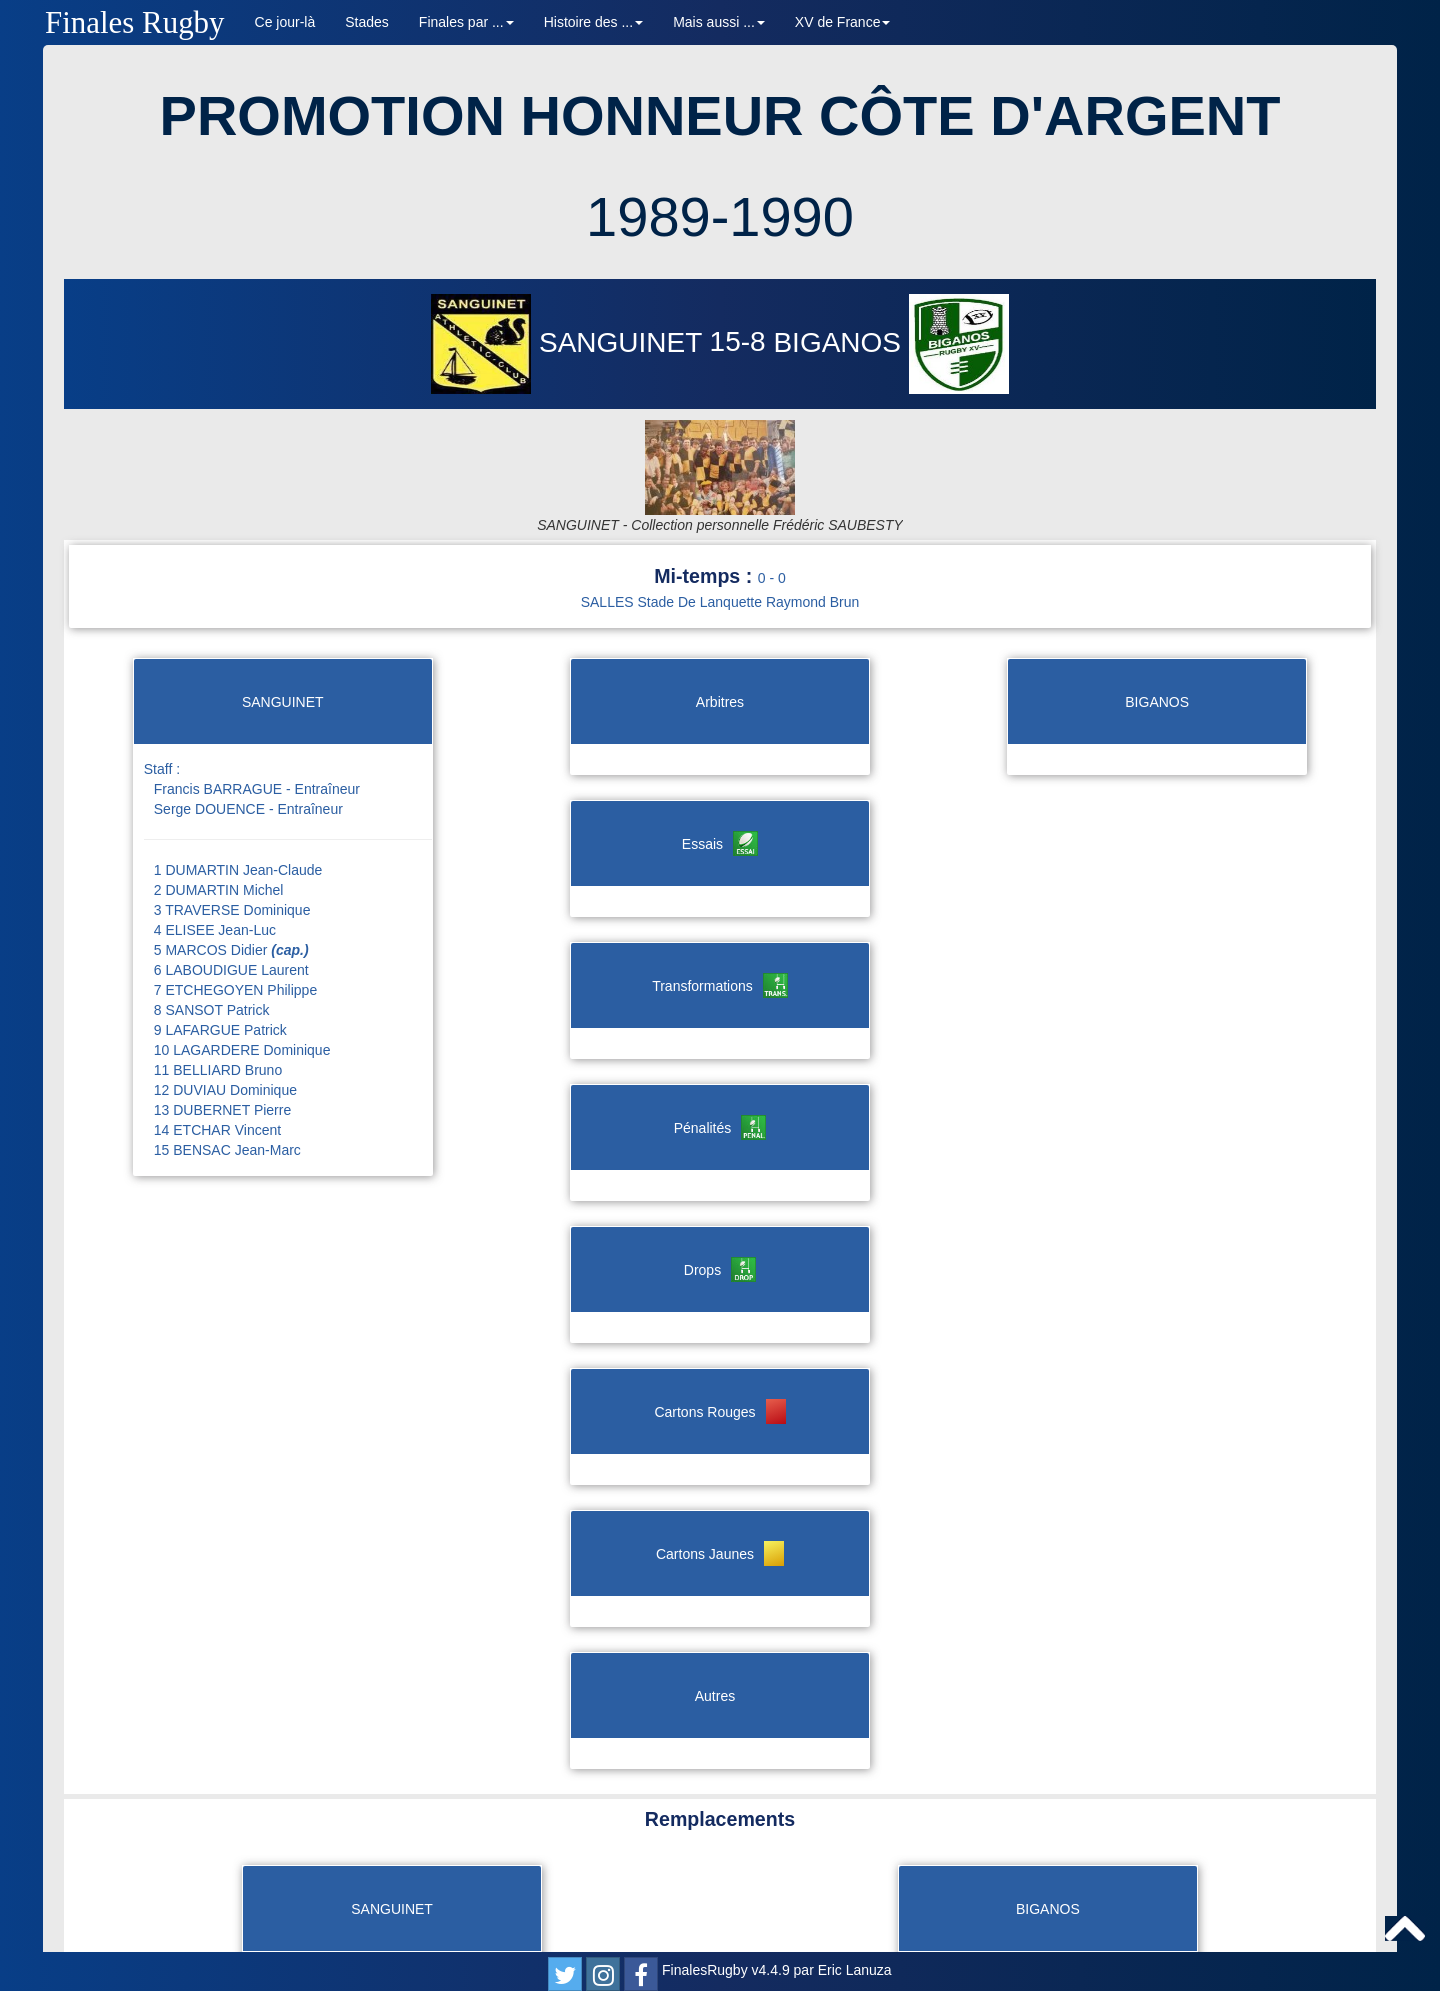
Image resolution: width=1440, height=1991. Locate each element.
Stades (367, 22)
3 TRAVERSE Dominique (232, 835)
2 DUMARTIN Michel (219, 815)
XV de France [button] (843, 22)
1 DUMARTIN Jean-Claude (238, 795)
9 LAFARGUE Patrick (220, 955)
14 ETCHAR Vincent (217, 1055)
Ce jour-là (285, 22)
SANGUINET (570, 342)
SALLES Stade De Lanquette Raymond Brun (720, 527)
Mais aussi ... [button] (719, 22)
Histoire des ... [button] (593, 22)
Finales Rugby (135, 22)
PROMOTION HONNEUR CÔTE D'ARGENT (720, 115)
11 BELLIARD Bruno (218, 995)
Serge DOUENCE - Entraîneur (248, 734)
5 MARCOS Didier (231, 875)
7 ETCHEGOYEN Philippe (235, 915)
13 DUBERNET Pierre (222, 1035)
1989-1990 (720, 216)
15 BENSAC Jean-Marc (227, 1075)
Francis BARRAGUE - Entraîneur (257, 714)
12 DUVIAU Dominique (225, 1015)
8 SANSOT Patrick (212, 935)
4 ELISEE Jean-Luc (215, 855)
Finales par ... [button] (466, 22)
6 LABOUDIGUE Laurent (231, 895)
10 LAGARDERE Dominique (242, 975)
